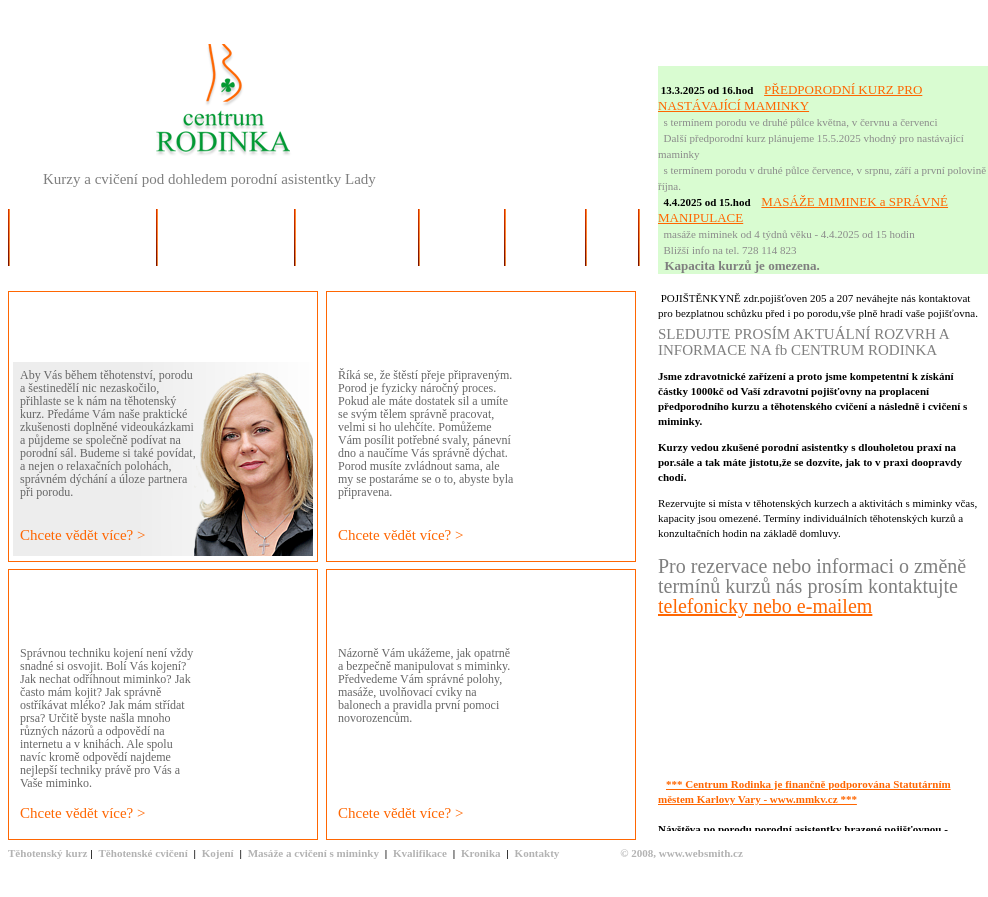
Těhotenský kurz (48, 853)
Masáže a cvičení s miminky (313, 853)
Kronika (481, 853)
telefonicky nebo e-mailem (765, 606)
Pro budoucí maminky (226, 252)
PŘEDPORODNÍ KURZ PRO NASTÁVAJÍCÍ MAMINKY (790, 97)
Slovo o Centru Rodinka (83, 252)
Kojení (218, 853)
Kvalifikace (420, 853)
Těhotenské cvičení (142, 853)
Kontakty (537, 853)
